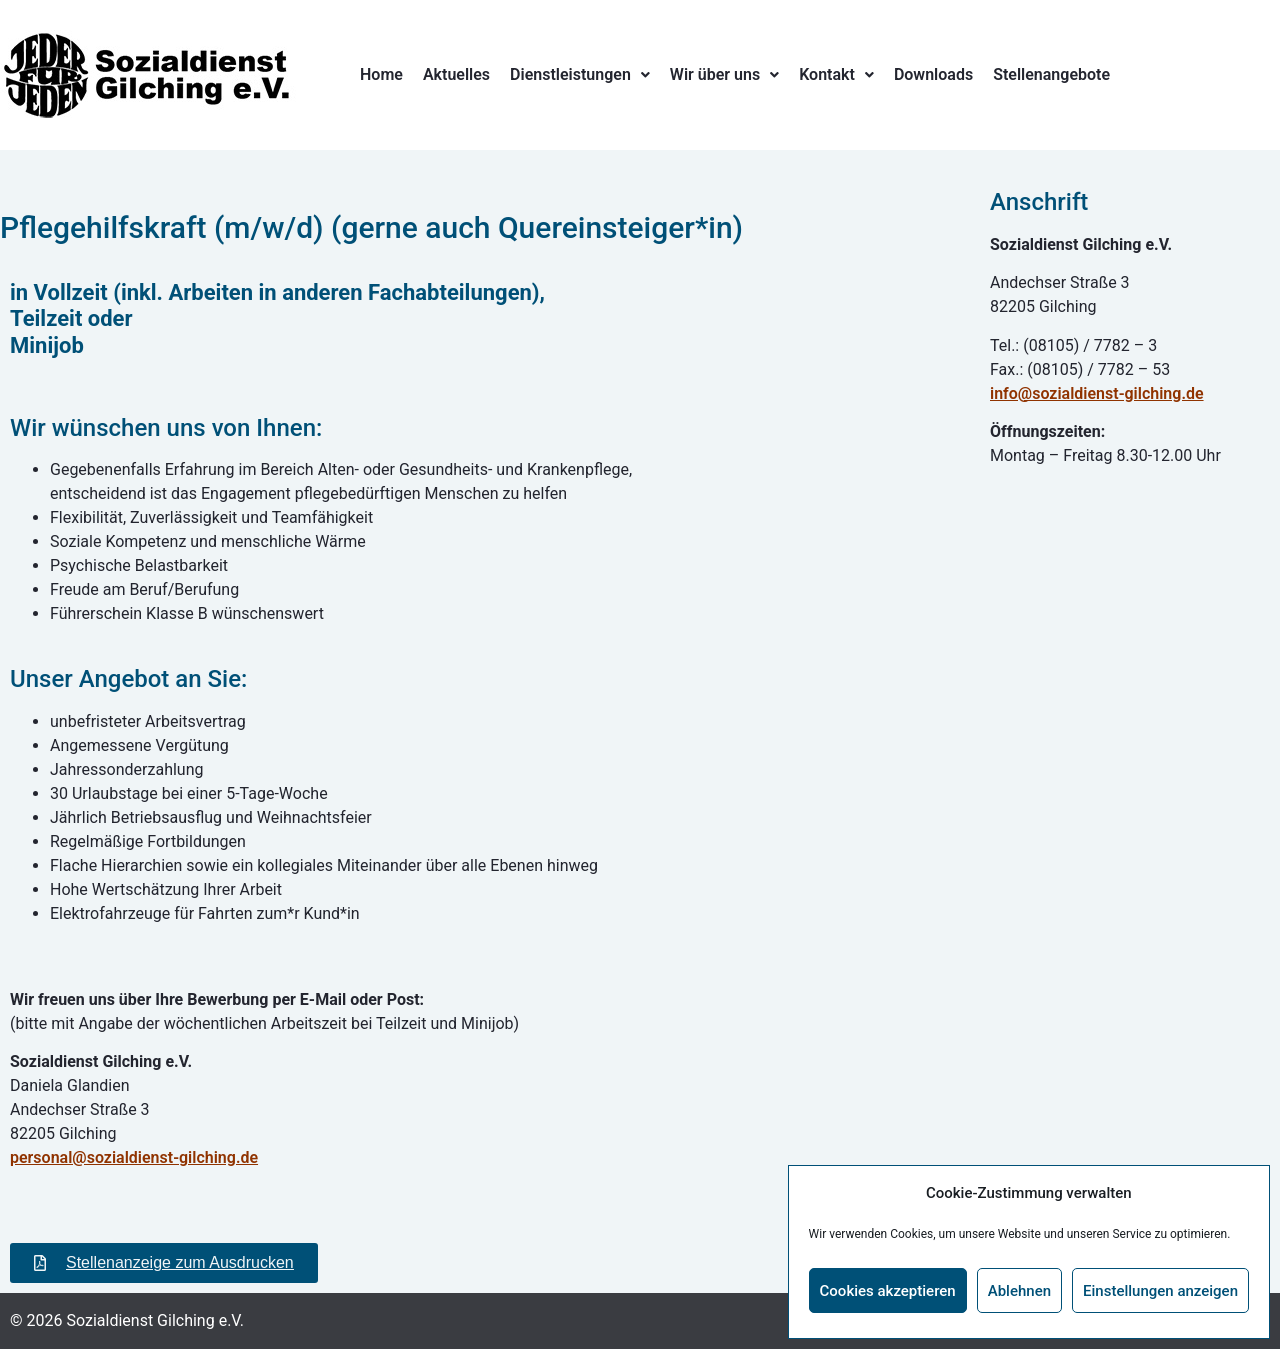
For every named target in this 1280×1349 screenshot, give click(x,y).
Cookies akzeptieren (888, 1291)
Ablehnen (1019, 1291)
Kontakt (836, 74)
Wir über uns (724, 74)
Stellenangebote (1051, 74)
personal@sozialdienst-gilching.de (134, 1157)
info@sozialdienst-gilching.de (1097, 393)
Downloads (933, 74)
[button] (580, 75)
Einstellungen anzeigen (1160, 1291)
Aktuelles (456, 74)
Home (381, 74)
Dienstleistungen (580, 74)
